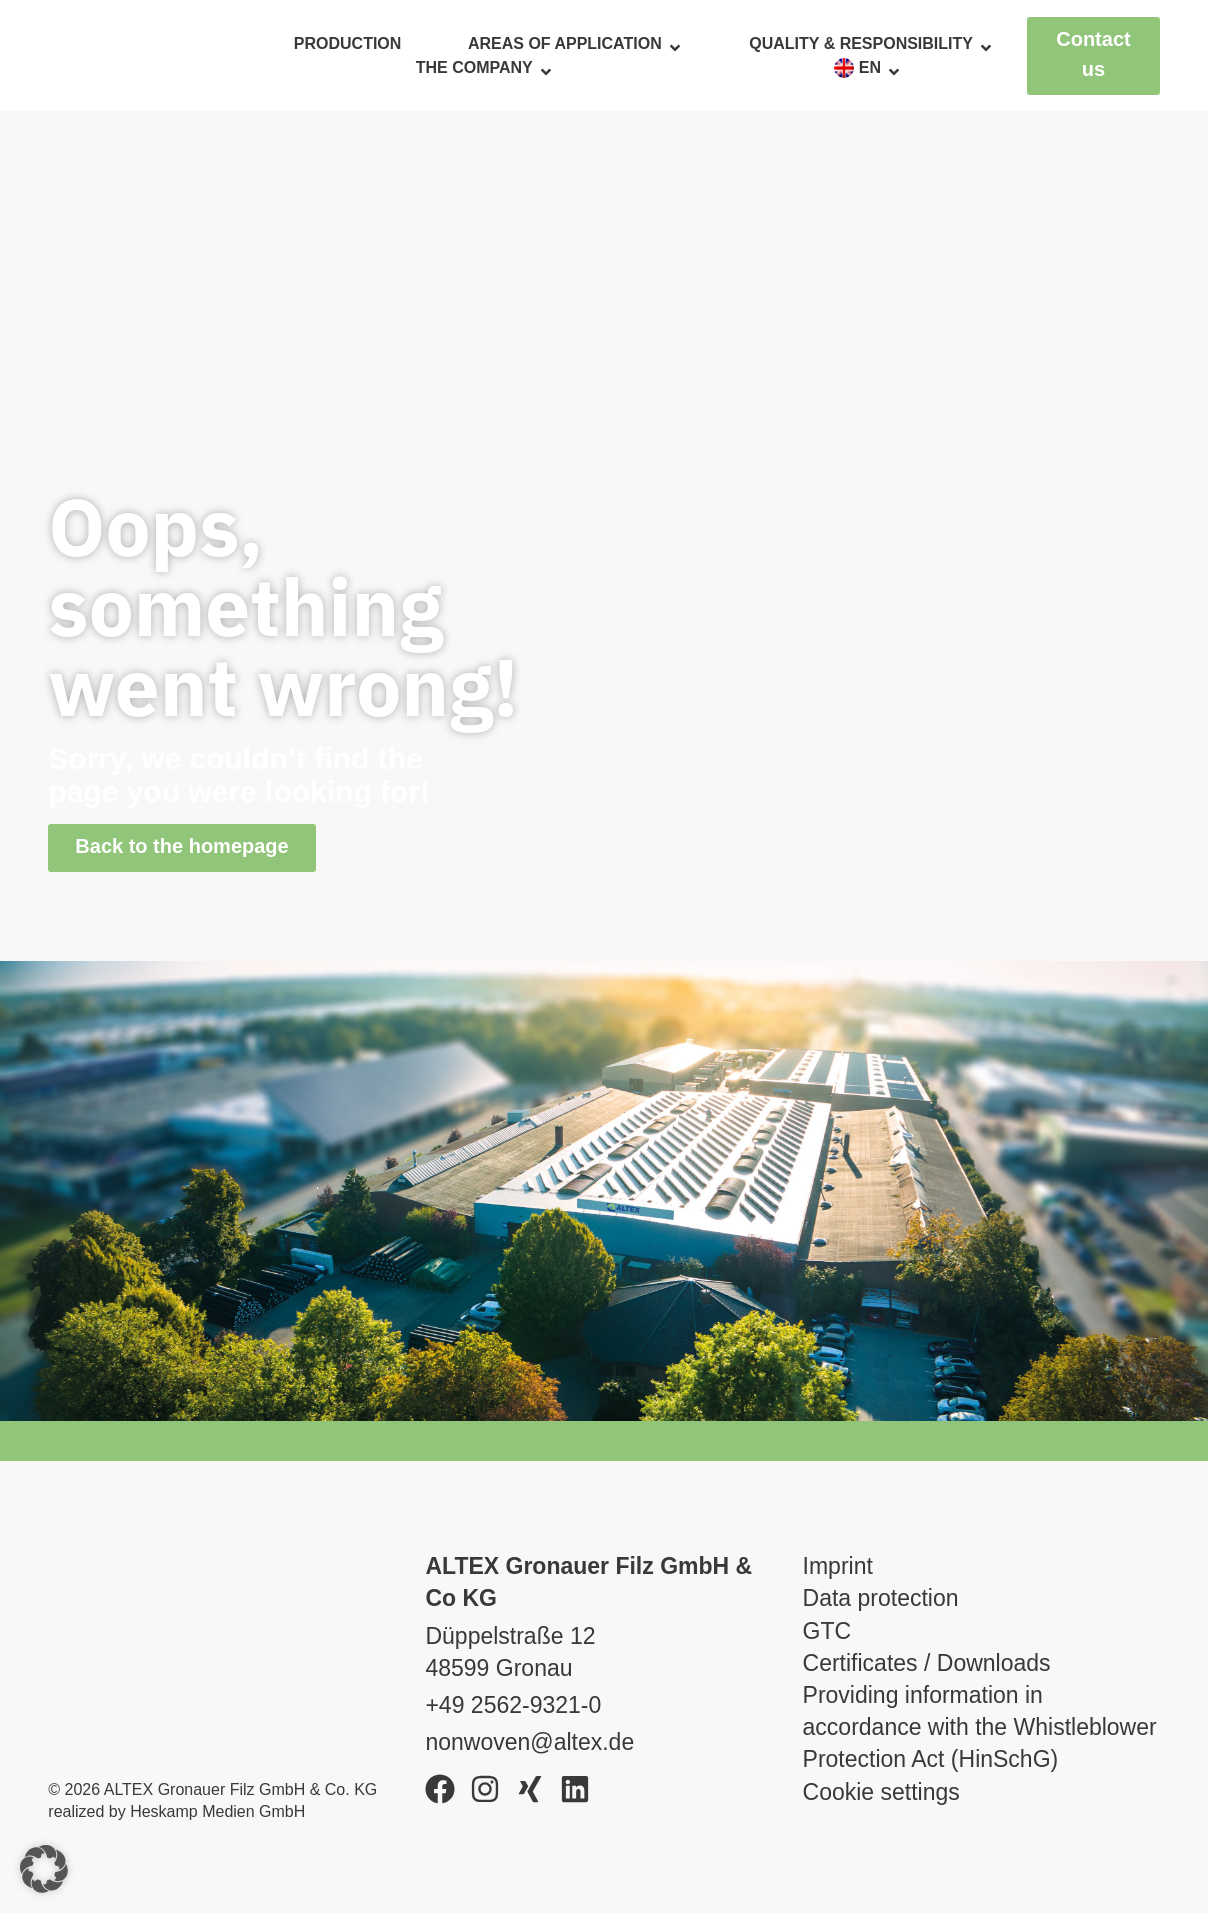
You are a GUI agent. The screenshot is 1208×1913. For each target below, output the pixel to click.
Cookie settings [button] (881, 1792)
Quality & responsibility (871, 44)
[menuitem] (868, 68)
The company (485, 68)
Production (348, 43)
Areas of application (575, 44)
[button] (44, 1869)
